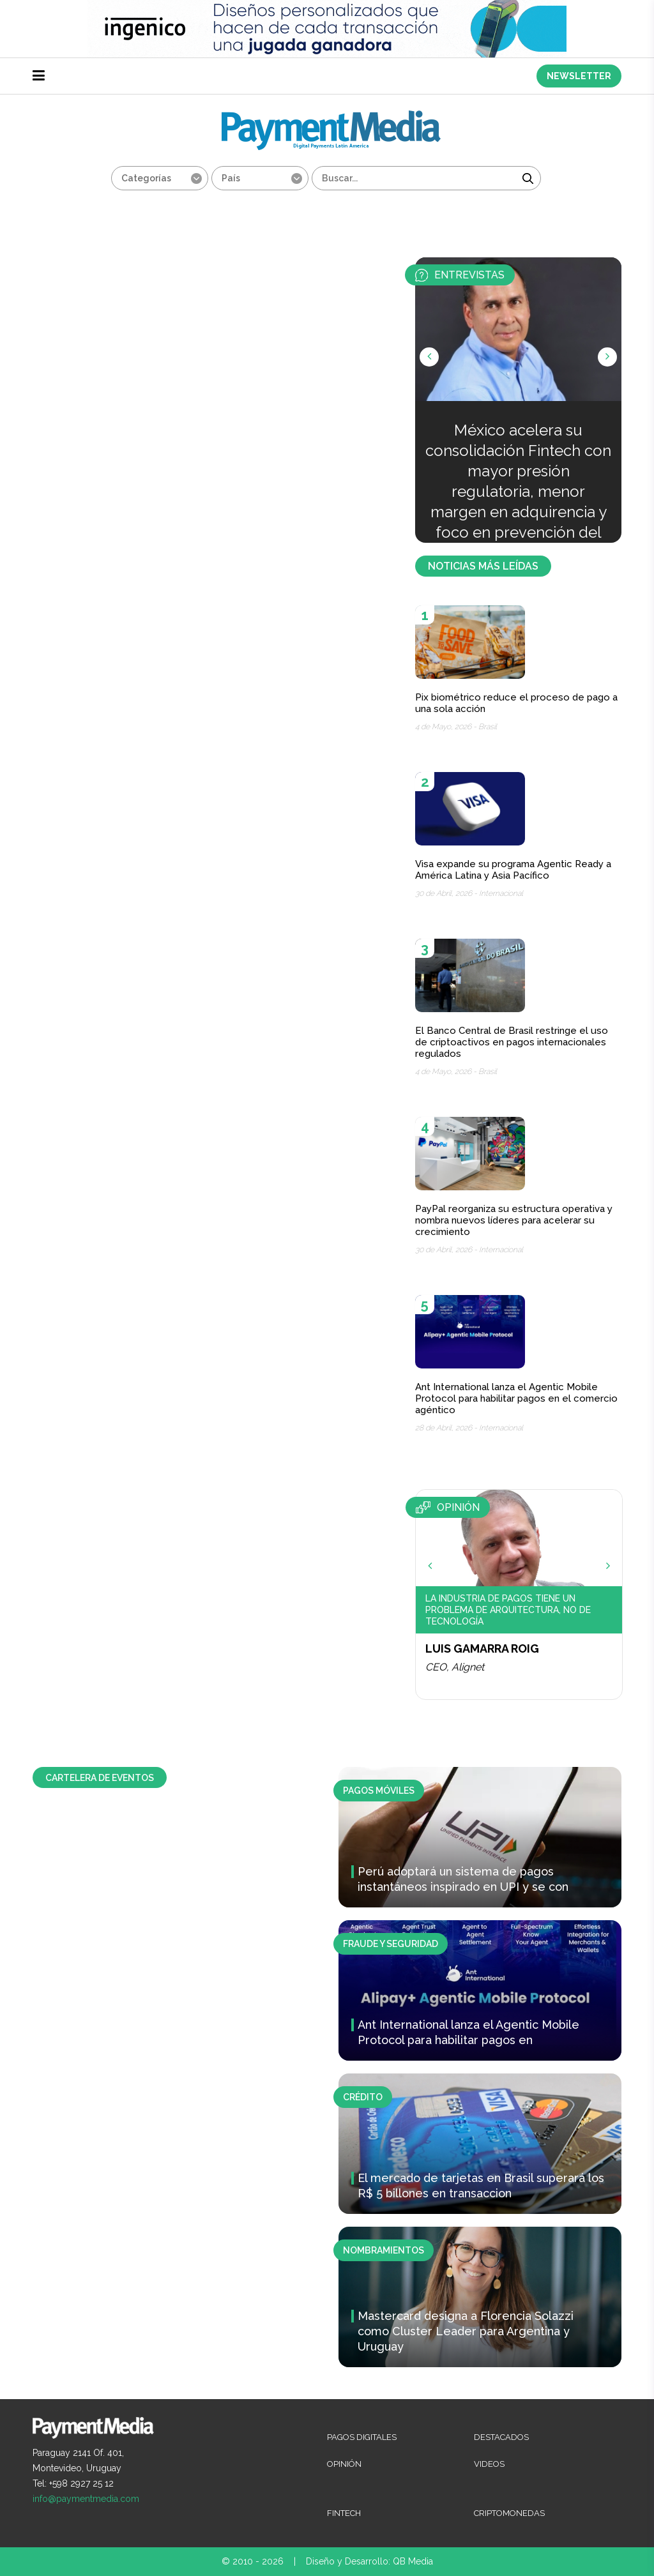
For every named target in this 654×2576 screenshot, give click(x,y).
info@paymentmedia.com (86, 2499)
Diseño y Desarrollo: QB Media (369, 2561)
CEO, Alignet (454, 1667)
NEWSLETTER (579, 76)
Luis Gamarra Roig (482, 1648)
